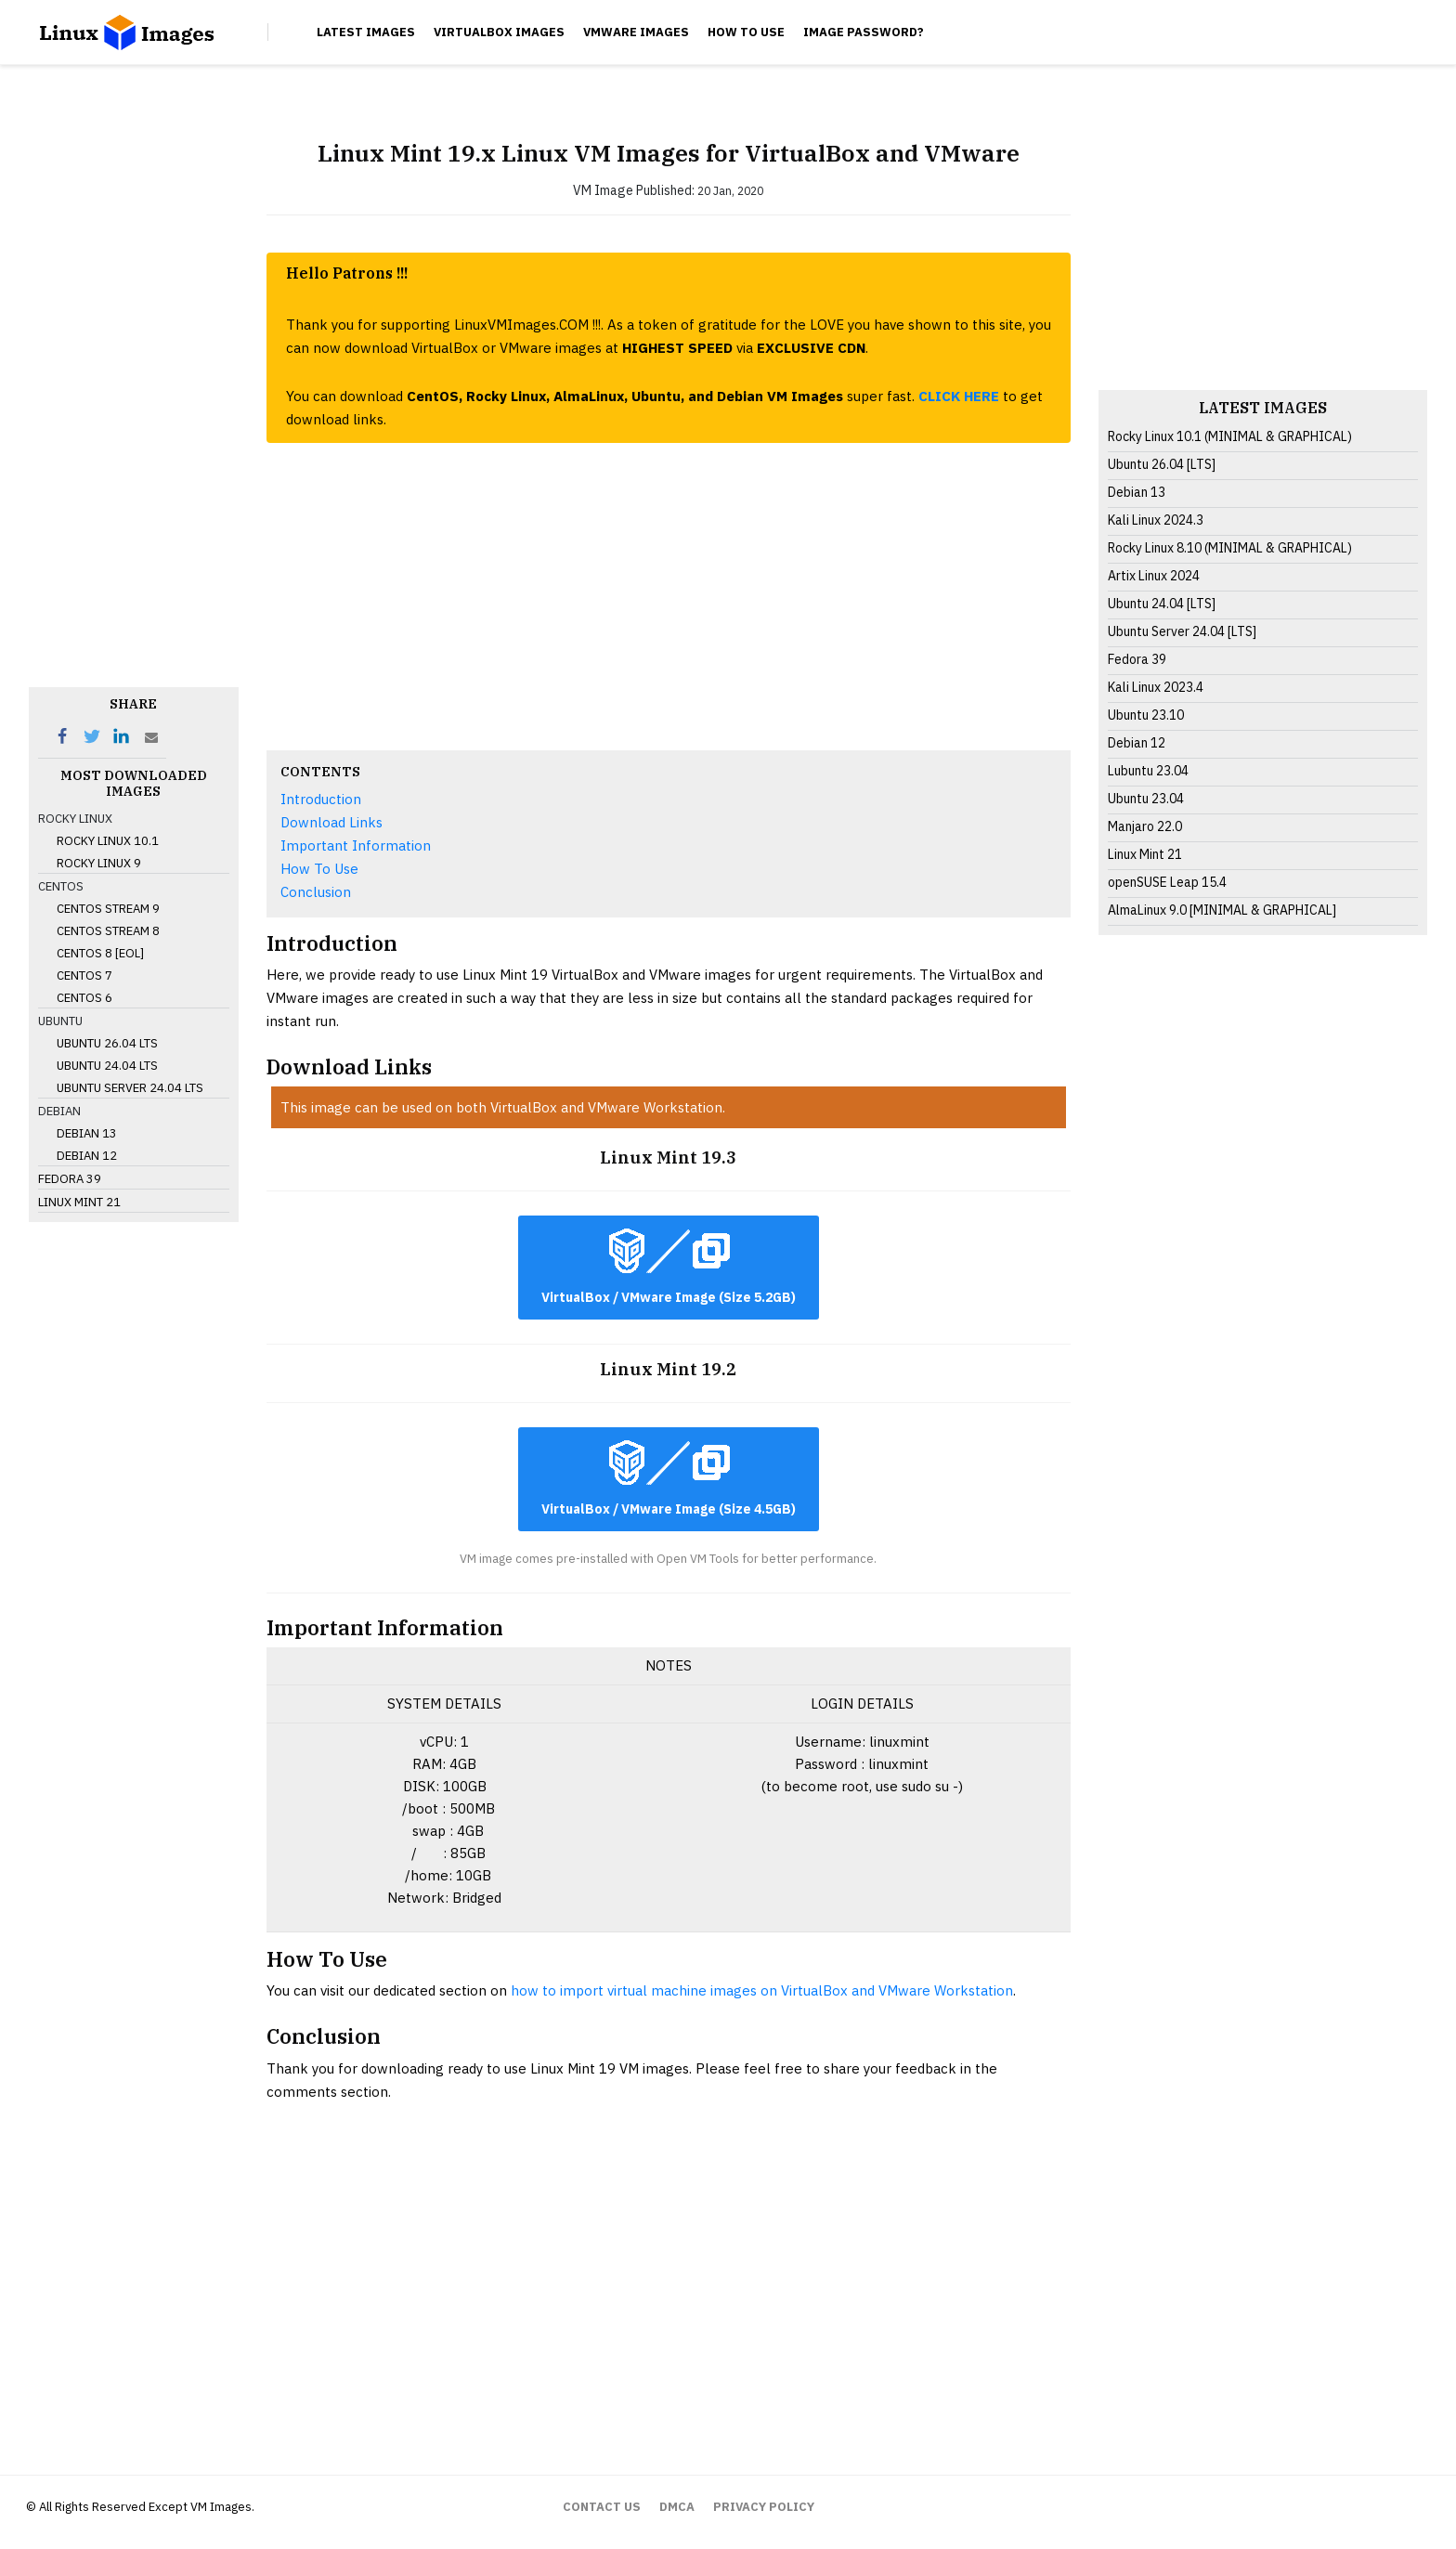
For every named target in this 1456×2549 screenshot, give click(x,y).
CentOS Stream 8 (108, 931)
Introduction (320, 799)
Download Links (331, 822)
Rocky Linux (75, 818)
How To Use (746, 32)
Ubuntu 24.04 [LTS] (1162, 603)
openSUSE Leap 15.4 (1167, 882)
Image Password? (863, 32)
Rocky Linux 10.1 (108, 841)
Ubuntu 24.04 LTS (107, 1065)
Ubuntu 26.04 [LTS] (1162, 464)
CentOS (61, 886)
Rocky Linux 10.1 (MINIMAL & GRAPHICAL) (1230, 436)
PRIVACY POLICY (763, 2507)
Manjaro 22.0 (1145, 826)
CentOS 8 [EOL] (100, 953)
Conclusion (315, 892)
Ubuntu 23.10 (1146, 715)
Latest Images (366, 32)
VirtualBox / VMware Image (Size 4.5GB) (668, 1478)
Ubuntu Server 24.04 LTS (130, 1088)
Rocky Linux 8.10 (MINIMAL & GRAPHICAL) (1230, 548)
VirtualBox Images (499, 32)
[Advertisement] (134, 399)
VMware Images (636, 32)
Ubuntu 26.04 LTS (107, 1043)
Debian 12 (87, 1156)
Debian (59, 1111)
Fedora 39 (69, 1179)
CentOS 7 (84, 975)
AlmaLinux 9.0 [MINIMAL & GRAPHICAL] (1222, 910)
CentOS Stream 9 (108, 909)
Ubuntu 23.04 (1146, 798)
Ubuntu (60, 1021)
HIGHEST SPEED (679, 348)
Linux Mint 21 (79, 1202)
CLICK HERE (958, 396)
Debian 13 (87, 1133)
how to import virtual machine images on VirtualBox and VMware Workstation (762, 1990)
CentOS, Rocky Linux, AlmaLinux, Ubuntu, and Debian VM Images (625, 396)
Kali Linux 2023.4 (1155, 687)
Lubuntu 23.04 (1148, 770)
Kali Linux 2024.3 (1155, 520)
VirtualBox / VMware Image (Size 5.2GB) (668, 1267)
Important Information (355, 845)
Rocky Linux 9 (99, 863)
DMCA (677, 2507)
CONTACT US (602, 2507)
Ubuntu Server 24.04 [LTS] (1182, 631)
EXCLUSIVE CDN (811, 348)
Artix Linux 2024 (1154, 575)
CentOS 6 (84, 998)
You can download (346, 396)
